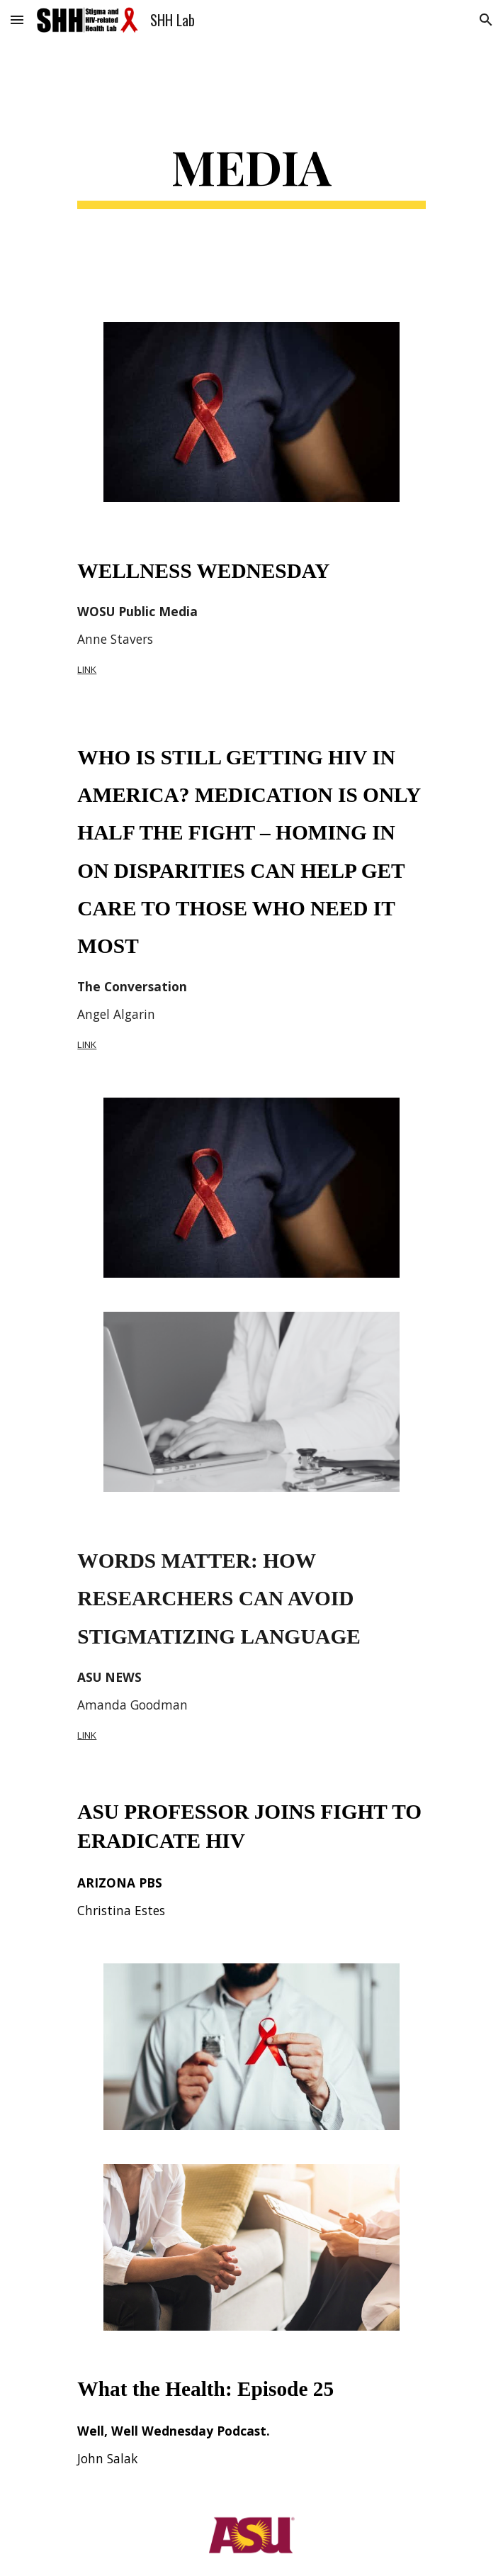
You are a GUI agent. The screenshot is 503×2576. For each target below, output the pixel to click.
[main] (251, 172)
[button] (17, 19)
